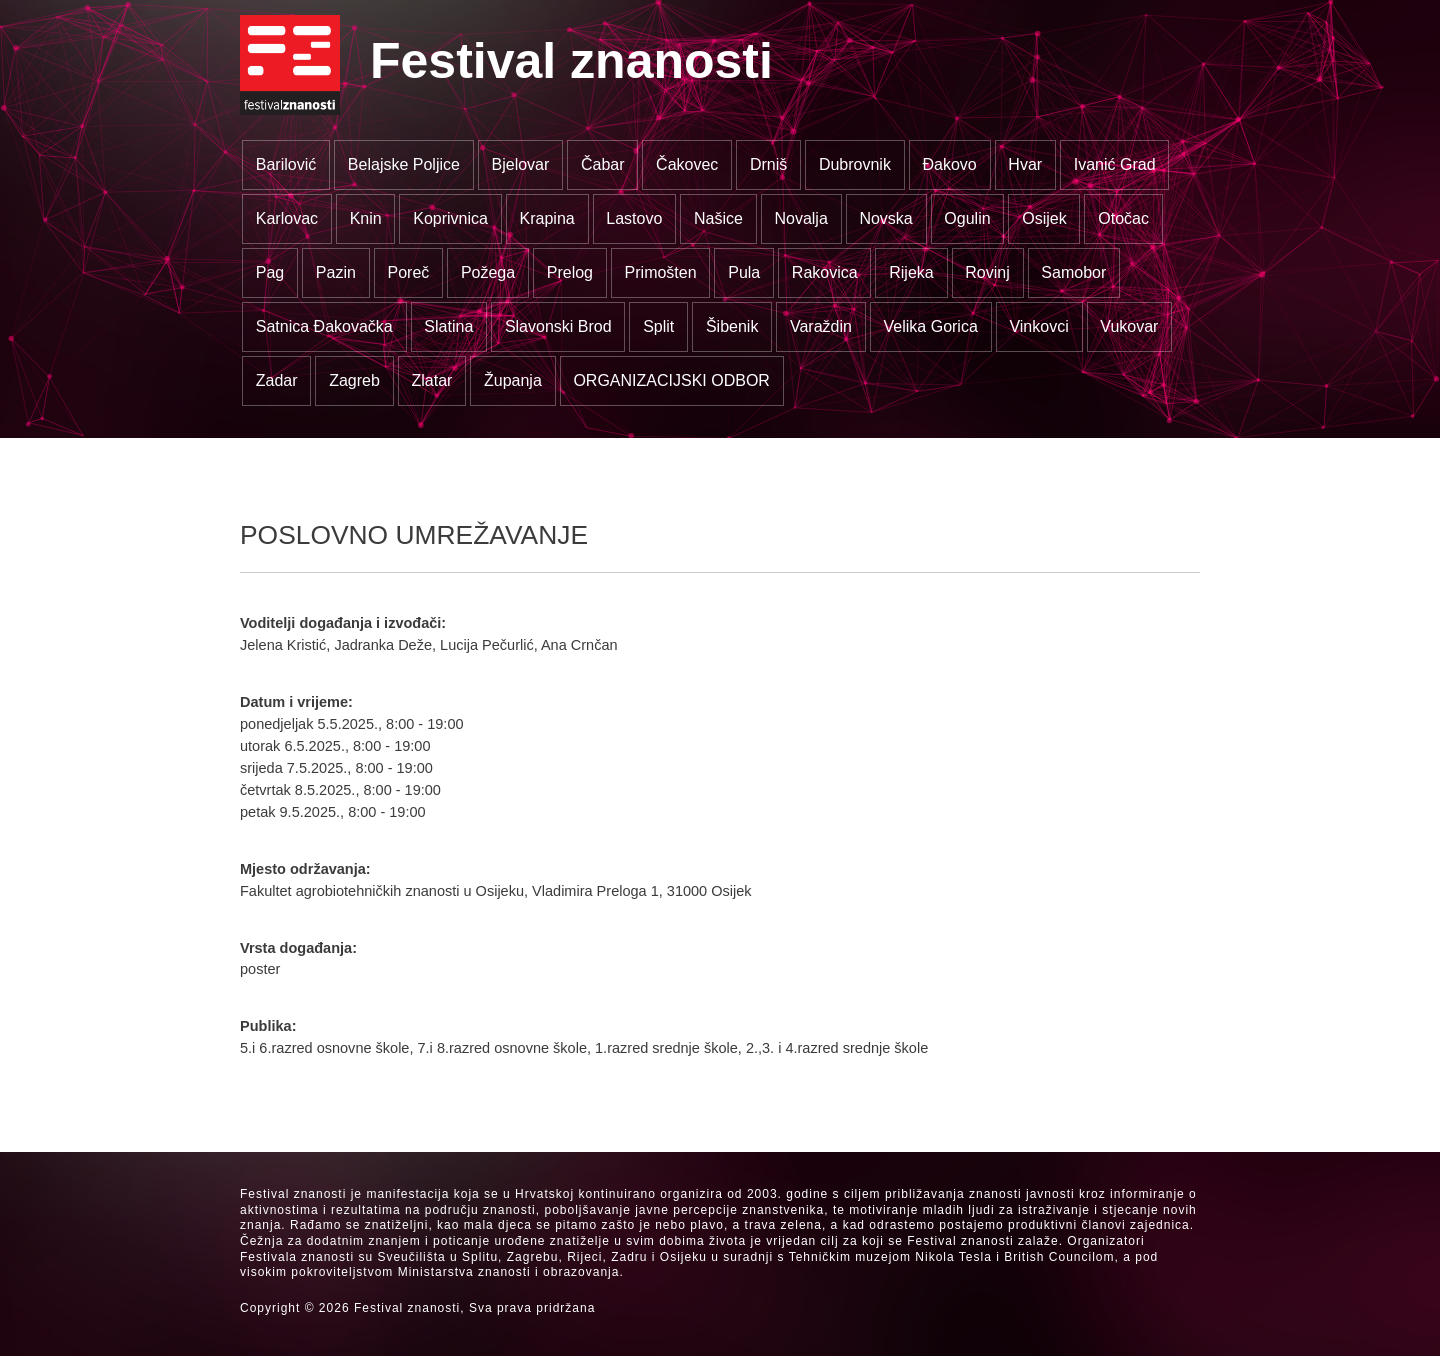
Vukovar (1129, 326)
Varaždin (821, 326)
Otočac (1123, 218)
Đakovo (950, 164)
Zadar (277, 380)
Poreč (408, 272)
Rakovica (825, 272)
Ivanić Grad (1115, 164)
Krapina (547, 218)
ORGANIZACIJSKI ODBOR (671, 380)
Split (658, 326)
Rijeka (911, 272)
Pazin (336, 272)
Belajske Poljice (404, 164)
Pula (744, 272)
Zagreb (354, 380)
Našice (718, 218)
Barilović (286, 164)
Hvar (1025, 164)
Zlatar (431, 380)
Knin (366, 218)
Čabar (603, 164)
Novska (885, 218)
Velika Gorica (931, 326)
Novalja (800, 218)
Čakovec (687, 164)
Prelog (570, 272)
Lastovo (634, 218)
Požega (488, 272)
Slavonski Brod (558, 326)
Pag (270, 272)
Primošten (661, 272)
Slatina (448, 326)
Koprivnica (450, 218)
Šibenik (732, 326)
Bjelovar (521, 164)
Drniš (768, 164)
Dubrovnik (855, 164)
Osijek (1044, 218)
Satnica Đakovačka (324, 326)
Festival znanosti (571, 61)
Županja (513, 380)
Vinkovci (1038, 326)
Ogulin (967, 218)
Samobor (1073, 272)
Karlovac (287, 218)
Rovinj (987, 272)
